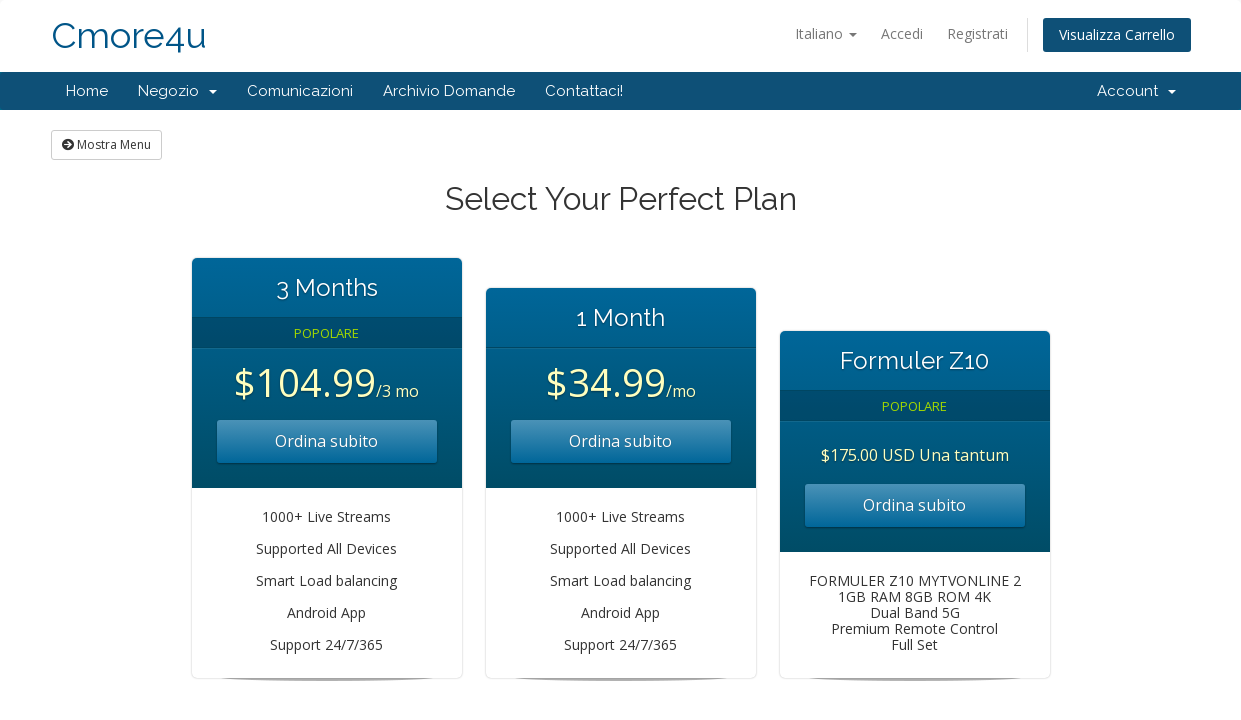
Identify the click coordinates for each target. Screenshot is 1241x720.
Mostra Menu (106, 144)
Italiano (826, 33)
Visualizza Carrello (1117, 34)
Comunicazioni (300, 91)
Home (87, 91)
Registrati (977, 33)
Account (1136, 91)
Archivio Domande (449, 91)
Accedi (902, 33)
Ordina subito (326, 441)
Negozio (177, 91)
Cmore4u (129, 35)
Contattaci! (584, 91)
